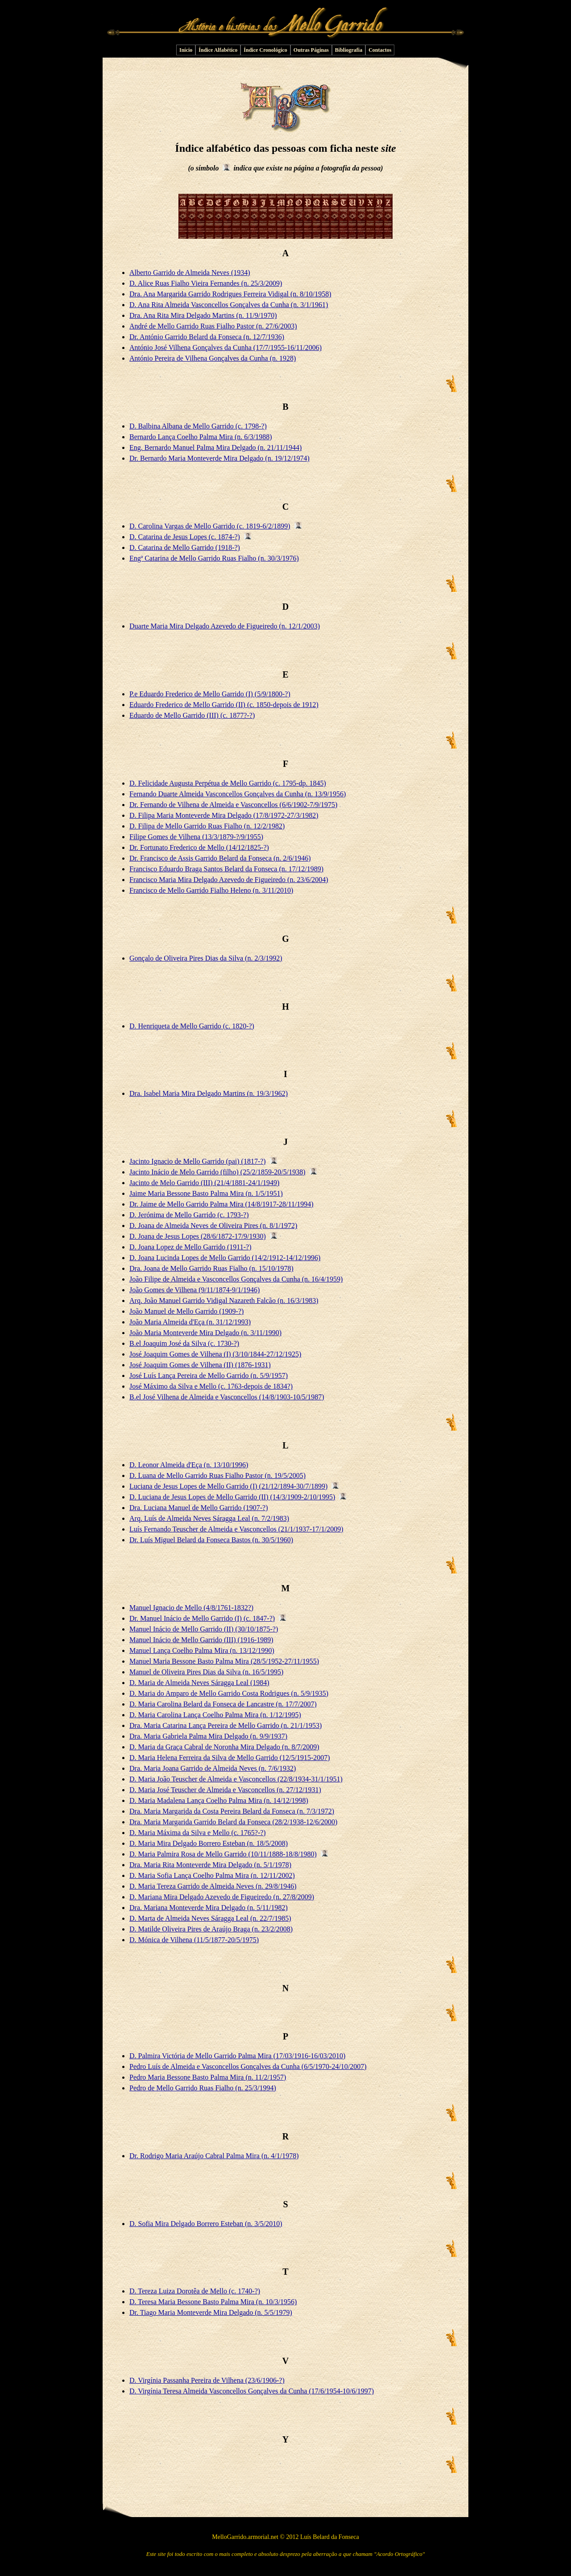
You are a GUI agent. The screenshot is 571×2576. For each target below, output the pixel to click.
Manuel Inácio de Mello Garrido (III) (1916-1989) (201, 1640)
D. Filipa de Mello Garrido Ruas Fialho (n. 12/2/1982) (207, 826)
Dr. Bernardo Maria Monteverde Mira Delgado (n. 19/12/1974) (219, 458)
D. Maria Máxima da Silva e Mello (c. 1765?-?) (197, 1832)
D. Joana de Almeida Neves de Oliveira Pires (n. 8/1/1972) (213, 1225)
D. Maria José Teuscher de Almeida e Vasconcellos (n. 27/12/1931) (225, 1790)
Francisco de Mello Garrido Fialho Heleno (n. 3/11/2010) (211, 890)
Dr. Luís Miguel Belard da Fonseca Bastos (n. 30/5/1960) (211, 1540)
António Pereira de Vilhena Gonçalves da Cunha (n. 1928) (212, 358)
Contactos (379, 50)
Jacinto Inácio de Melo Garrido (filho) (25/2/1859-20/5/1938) (217, 1172)
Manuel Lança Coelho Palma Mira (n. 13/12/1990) (201, 1650)
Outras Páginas (311, 50)
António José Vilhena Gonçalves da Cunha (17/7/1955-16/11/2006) (225, 347)
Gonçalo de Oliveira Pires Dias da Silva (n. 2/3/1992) (205, 958)
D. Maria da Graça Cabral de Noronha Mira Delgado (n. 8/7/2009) (224, 1747)
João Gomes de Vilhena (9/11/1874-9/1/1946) (194, 1290)
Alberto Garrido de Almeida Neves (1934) (189, 272)
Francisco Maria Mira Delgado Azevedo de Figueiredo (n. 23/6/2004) (228, 879)
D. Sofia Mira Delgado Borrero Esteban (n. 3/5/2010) (205, 2223)
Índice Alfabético (218, 50)
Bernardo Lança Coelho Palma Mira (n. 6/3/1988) (200, 437)
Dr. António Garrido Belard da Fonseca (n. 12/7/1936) (206, 337)
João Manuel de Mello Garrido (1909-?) (186, 1311)
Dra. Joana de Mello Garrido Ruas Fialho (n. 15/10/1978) (211, 1268)
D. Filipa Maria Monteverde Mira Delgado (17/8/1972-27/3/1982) (223, 815)
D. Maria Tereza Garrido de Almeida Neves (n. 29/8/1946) (212, 1886)
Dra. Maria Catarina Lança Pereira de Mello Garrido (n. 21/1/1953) (225, 1725)
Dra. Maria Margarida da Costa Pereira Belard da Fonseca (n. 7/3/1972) (231, 1811)
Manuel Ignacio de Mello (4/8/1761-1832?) (191, 1607)
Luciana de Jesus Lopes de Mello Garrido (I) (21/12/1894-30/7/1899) (228, 1486)
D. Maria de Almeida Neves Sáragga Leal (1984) (199, 1682)
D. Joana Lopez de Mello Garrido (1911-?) (190, 1247)
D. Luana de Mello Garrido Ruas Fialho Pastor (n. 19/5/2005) (217, 1475)
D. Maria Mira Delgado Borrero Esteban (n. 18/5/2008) (208, 1843)
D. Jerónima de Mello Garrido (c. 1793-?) (188, 1215)
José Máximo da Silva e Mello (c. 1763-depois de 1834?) (211, 1386)
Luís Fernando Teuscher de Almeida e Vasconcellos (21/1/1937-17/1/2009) (236, 1529)
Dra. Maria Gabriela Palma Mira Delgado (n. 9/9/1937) (208, 1736)
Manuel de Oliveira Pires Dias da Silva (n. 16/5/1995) (206, 1672)
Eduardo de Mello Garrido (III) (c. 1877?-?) (192, 715)
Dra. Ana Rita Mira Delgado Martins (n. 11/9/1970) (203, 315)
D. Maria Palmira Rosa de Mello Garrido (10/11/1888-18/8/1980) (223, 1854)
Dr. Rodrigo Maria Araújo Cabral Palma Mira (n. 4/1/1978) (213, 2156)
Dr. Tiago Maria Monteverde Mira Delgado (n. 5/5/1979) (210, 2312)
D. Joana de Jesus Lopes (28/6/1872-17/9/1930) (197, 1236)
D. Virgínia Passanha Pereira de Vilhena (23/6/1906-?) (207, 2380)
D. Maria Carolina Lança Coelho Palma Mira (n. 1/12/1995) (215, 1715)
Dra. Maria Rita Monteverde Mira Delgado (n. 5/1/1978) (210, 1865)
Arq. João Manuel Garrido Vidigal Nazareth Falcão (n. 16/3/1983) (224, 1300)
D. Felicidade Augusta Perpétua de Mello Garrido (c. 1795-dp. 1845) (227, 783)
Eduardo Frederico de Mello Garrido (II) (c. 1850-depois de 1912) (224, 704)
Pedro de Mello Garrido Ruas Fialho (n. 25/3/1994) (202, 2088)
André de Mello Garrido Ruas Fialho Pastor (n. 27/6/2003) (213, 326)
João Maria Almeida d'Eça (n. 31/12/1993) (190, 1322)
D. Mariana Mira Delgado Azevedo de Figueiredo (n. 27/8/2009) (221, 1897)
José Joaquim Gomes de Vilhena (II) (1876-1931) (200, 1365)
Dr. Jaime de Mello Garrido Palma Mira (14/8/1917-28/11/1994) (221, 1204)
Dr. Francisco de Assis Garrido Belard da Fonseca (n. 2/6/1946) (220, 858)
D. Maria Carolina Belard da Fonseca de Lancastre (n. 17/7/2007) (223, 1704)
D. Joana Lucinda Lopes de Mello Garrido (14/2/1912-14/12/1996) (224, 1257)
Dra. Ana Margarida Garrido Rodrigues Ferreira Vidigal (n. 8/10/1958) (230, 294)
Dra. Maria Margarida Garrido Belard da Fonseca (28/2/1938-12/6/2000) (233, 1822)
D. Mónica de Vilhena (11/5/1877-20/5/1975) (194, 1939)
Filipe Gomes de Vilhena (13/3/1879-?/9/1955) (196, 837)
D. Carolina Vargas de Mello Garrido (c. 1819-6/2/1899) (209, 526)
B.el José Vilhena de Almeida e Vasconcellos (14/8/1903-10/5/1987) (226, 1397)
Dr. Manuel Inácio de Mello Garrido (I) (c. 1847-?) (202, 1618)
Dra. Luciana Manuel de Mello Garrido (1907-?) (198, 1507)
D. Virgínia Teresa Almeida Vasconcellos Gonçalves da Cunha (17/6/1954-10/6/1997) (251, 2391)
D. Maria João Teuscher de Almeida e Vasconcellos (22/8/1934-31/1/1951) (236, 1779)
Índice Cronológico (265, 50)
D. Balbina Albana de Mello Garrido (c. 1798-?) (198, 426)
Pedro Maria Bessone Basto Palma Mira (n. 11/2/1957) (207, 2077)
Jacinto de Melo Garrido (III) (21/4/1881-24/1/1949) (204, 1182)
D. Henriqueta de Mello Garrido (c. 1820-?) (191, 1026)
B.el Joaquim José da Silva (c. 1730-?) (184, 1343)
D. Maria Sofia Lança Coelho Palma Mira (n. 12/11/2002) (212, 1875)
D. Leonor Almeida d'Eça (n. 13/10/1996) (188, 1465)
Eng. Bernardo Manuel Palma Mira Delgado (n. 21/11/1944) (215, 447)
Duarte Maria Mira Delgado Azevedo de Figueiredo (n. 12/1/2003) (224, 626)
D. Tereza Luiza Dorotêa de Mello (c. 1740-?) (194, 2291)
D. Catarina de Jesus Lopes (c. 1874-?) (184, 537)
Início (185, 50)
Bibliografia (348, 50)
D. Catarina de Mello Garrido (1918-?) (184, 547)
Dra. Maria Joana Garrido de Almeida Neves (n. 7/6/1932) (212, 1768)
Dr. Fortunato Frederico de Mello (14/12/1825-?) (199, 847)
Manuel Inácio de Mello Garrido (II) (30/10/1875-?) (203, 1629)
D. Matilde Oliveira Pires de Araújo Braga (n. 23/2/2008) (211, 1929)
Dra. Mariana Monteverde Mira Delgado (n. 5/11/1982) (208, 1907)
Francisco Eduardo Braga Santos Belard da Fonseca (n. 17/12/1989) (226, 869)
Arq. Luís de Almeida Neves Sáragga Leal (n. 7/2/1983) (209, 1518)
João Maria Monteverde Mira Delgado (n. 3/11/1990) (205, 1332)
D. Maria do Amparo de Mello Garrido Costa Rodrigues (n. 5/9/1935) (228, 1693)
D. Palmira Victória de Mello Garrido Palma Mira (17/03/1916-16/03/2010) (237, 2056)
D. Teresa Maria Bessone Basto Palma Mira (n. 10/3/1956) (213, 2301)
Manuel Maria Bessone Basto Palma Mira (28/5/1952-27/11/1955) (224, 1661)
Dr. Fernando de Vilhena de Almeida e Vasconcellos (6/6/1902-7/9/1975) (233, 804)
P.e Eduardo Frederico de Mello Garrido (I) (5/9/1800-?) (209, 694)
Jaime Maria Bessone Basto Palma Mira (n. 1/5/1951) (206, 1193)
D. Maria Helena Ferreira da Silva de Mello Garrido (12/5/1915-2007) (229, 1757)
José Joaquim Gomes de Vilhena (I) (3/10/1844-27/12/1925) (215, 1354)
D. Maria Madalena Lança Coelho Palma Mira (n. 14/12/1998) (218, 1800)
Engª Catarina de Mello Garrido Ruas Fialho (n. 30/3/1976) (214, 558)
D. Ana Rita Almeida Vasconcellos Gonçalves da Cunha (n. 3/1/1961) (228, 304)
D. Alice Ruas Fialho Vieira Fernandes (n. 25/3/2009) (205, 283)
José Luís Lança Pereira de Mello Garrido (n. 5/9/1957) (208, 1375)
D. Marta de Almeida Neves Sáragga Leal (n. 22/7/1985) (210, 1918)
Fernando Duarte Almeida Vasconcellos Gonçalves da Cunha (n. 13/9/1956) (237, 794)
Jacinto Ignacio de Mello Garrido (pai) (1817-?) (197, 1161)
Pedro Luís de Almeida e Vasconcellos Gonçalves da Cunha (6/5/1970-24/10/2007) (248, 2066)
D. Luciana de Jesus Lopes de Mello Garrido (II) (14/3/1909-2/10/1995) (232, 1497)
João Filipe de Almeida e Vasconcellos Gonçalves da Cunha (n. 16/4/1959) (236, 1279)
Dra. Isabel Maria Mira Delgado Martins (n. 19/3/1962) (208, 1093)
